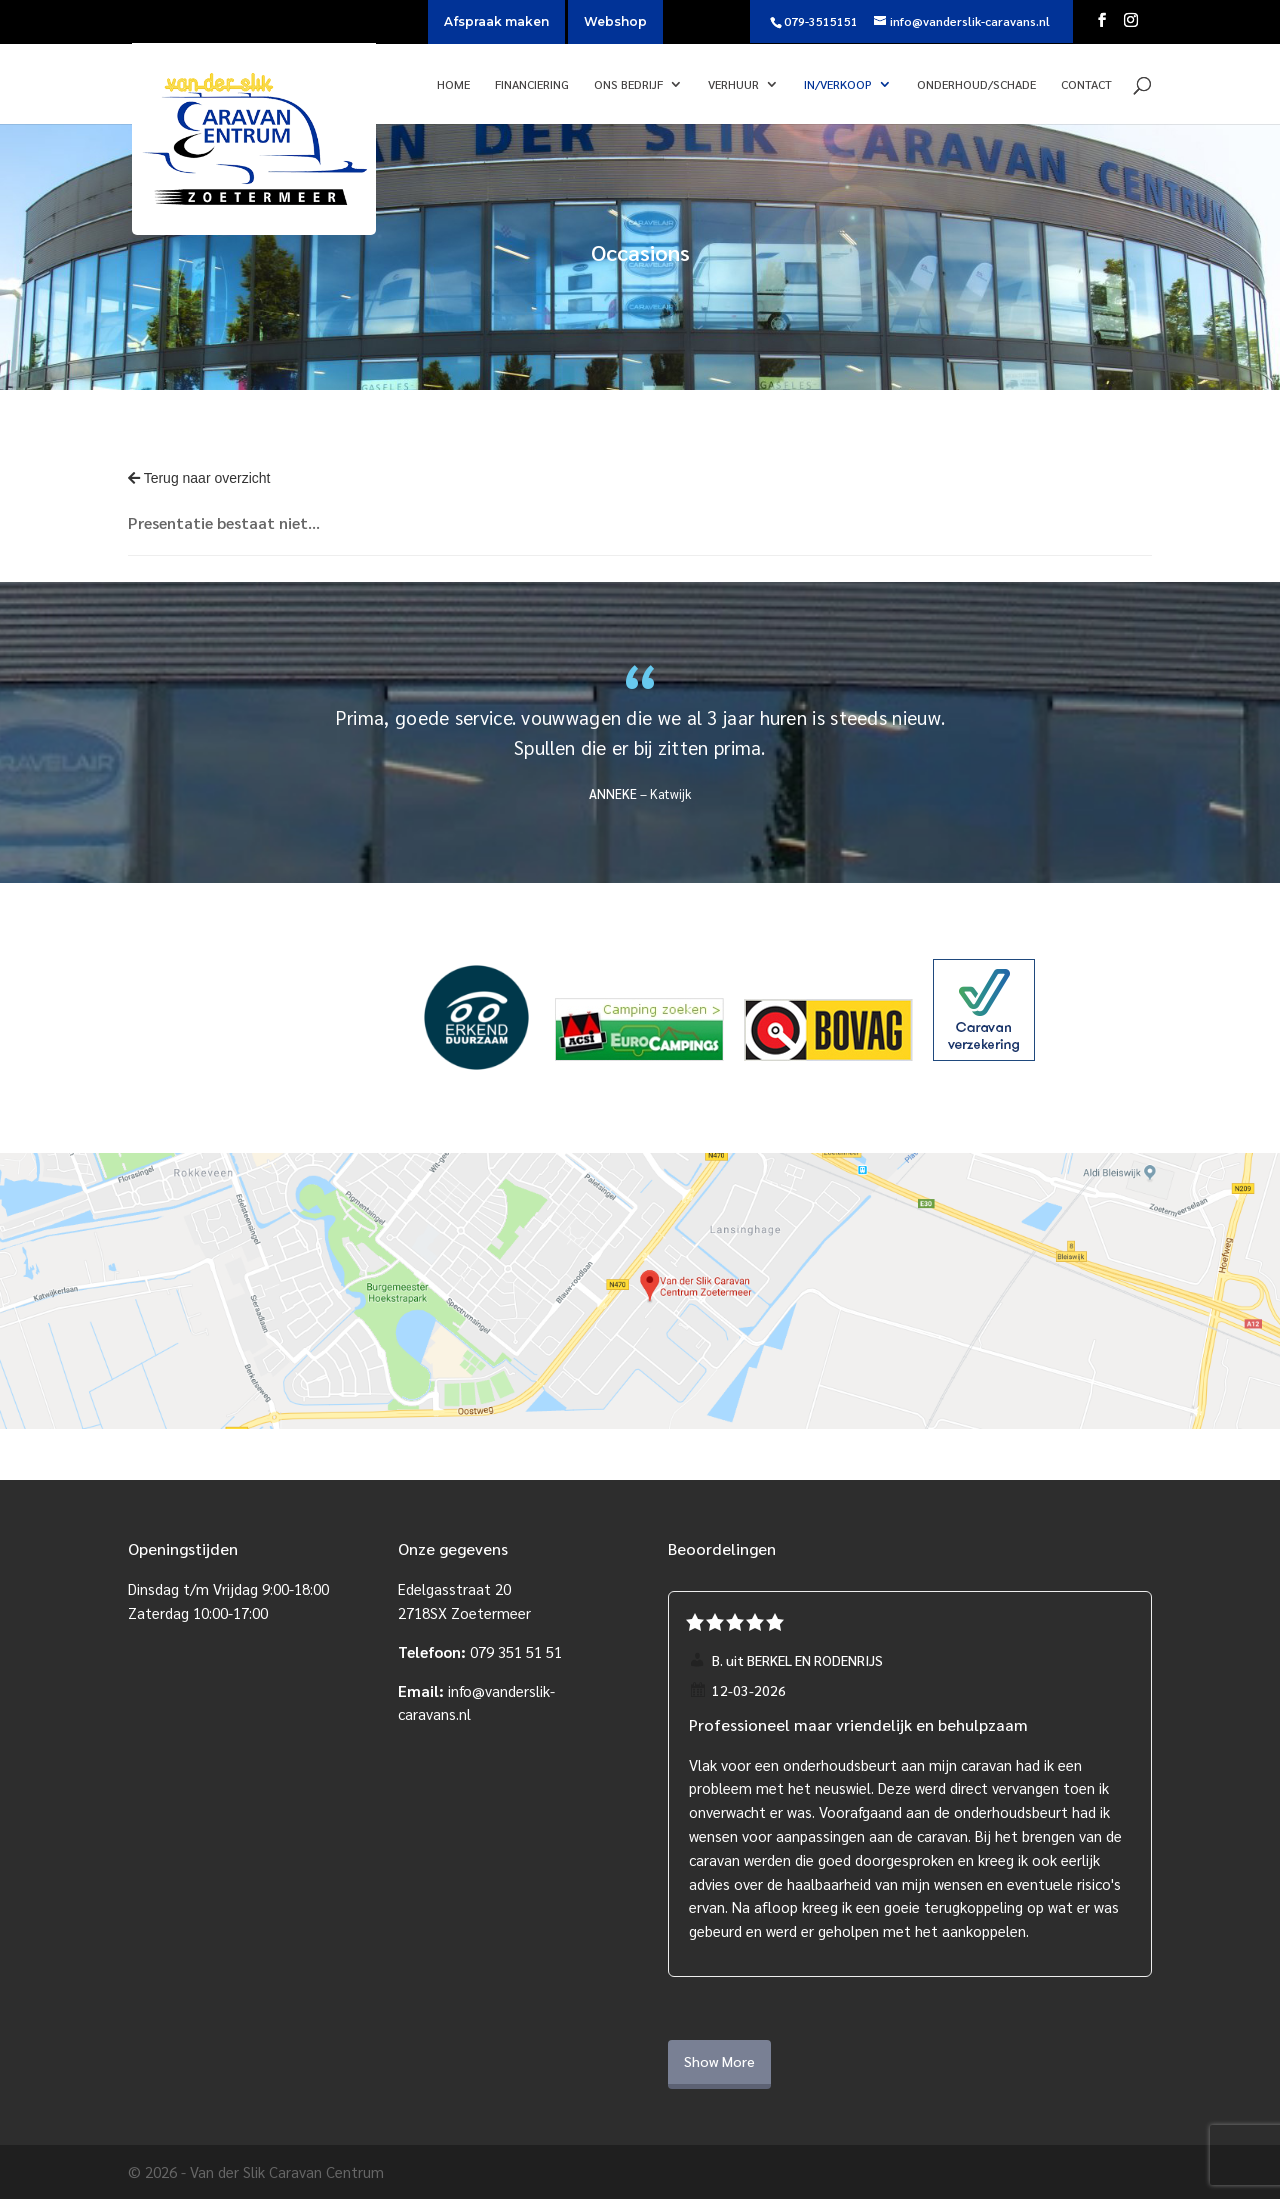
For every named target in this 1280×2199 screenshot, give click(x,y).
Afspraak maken (496, 21)
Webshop (615, 21)
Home (453, 84)
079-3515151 (821, 21)
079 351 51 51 (516, 1651)
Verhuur (733, 84)
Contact (1086, 84)
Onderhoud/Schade (976, 84)
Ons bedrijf (628, 84)
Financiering (532, 84)
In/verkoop (838, 84)
